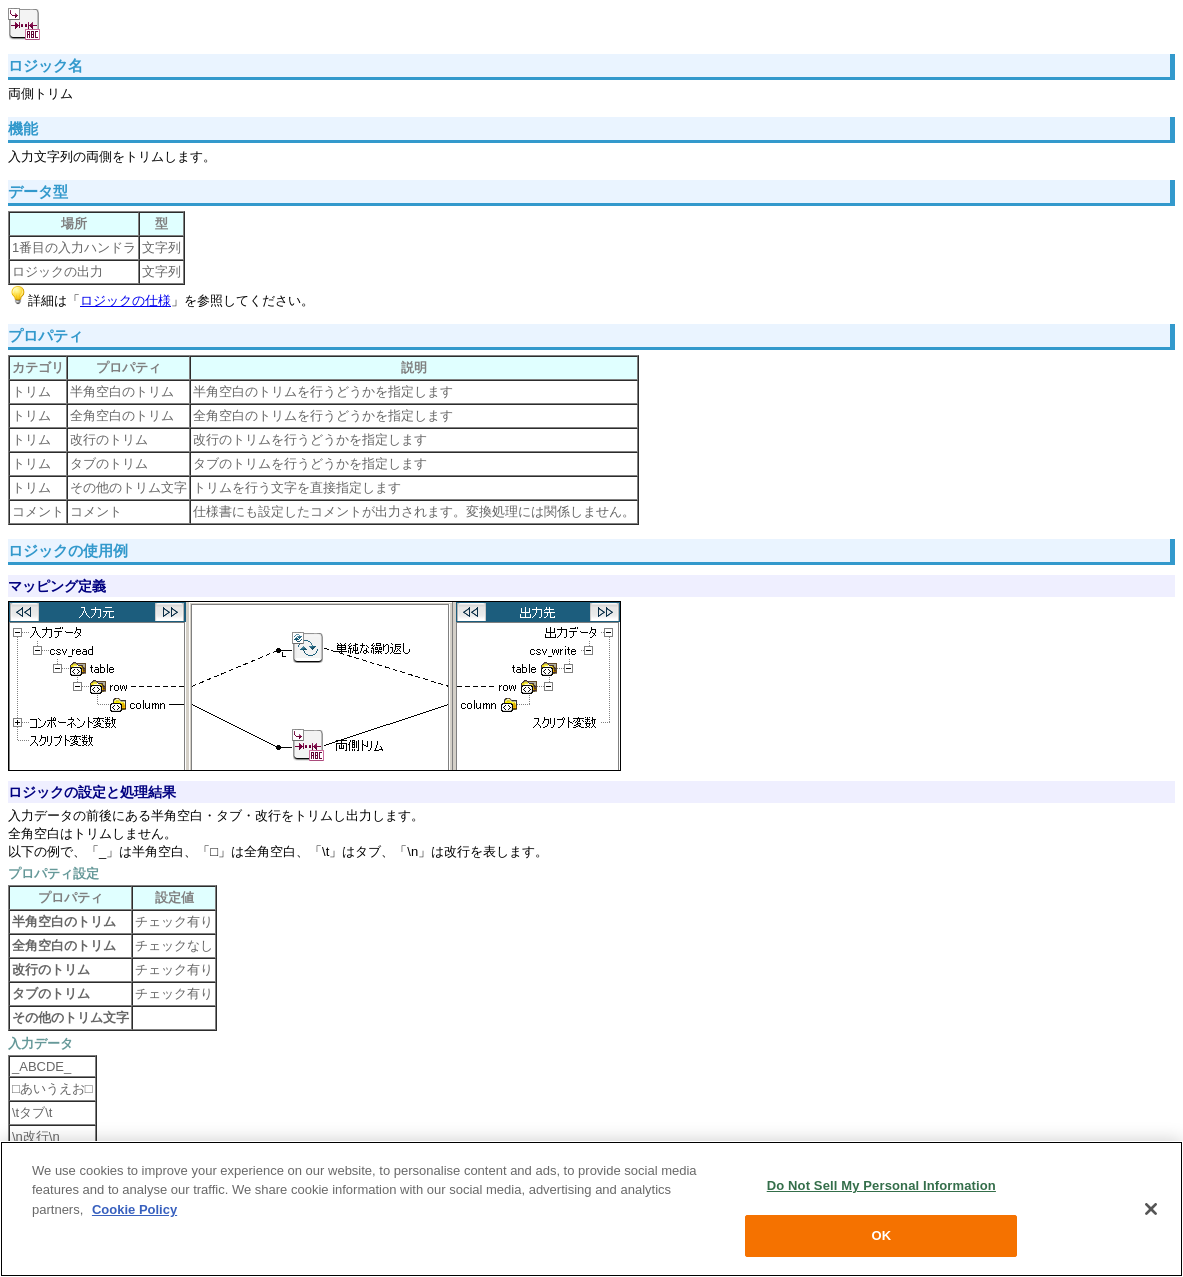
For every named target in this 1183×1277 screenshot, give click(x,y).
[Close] (1151, 1209)
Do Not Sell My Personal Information (881, 1185)
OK (881, 1235)
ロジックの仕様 (125, 300)
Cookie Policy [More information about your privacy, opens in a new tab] (134, 1209)
